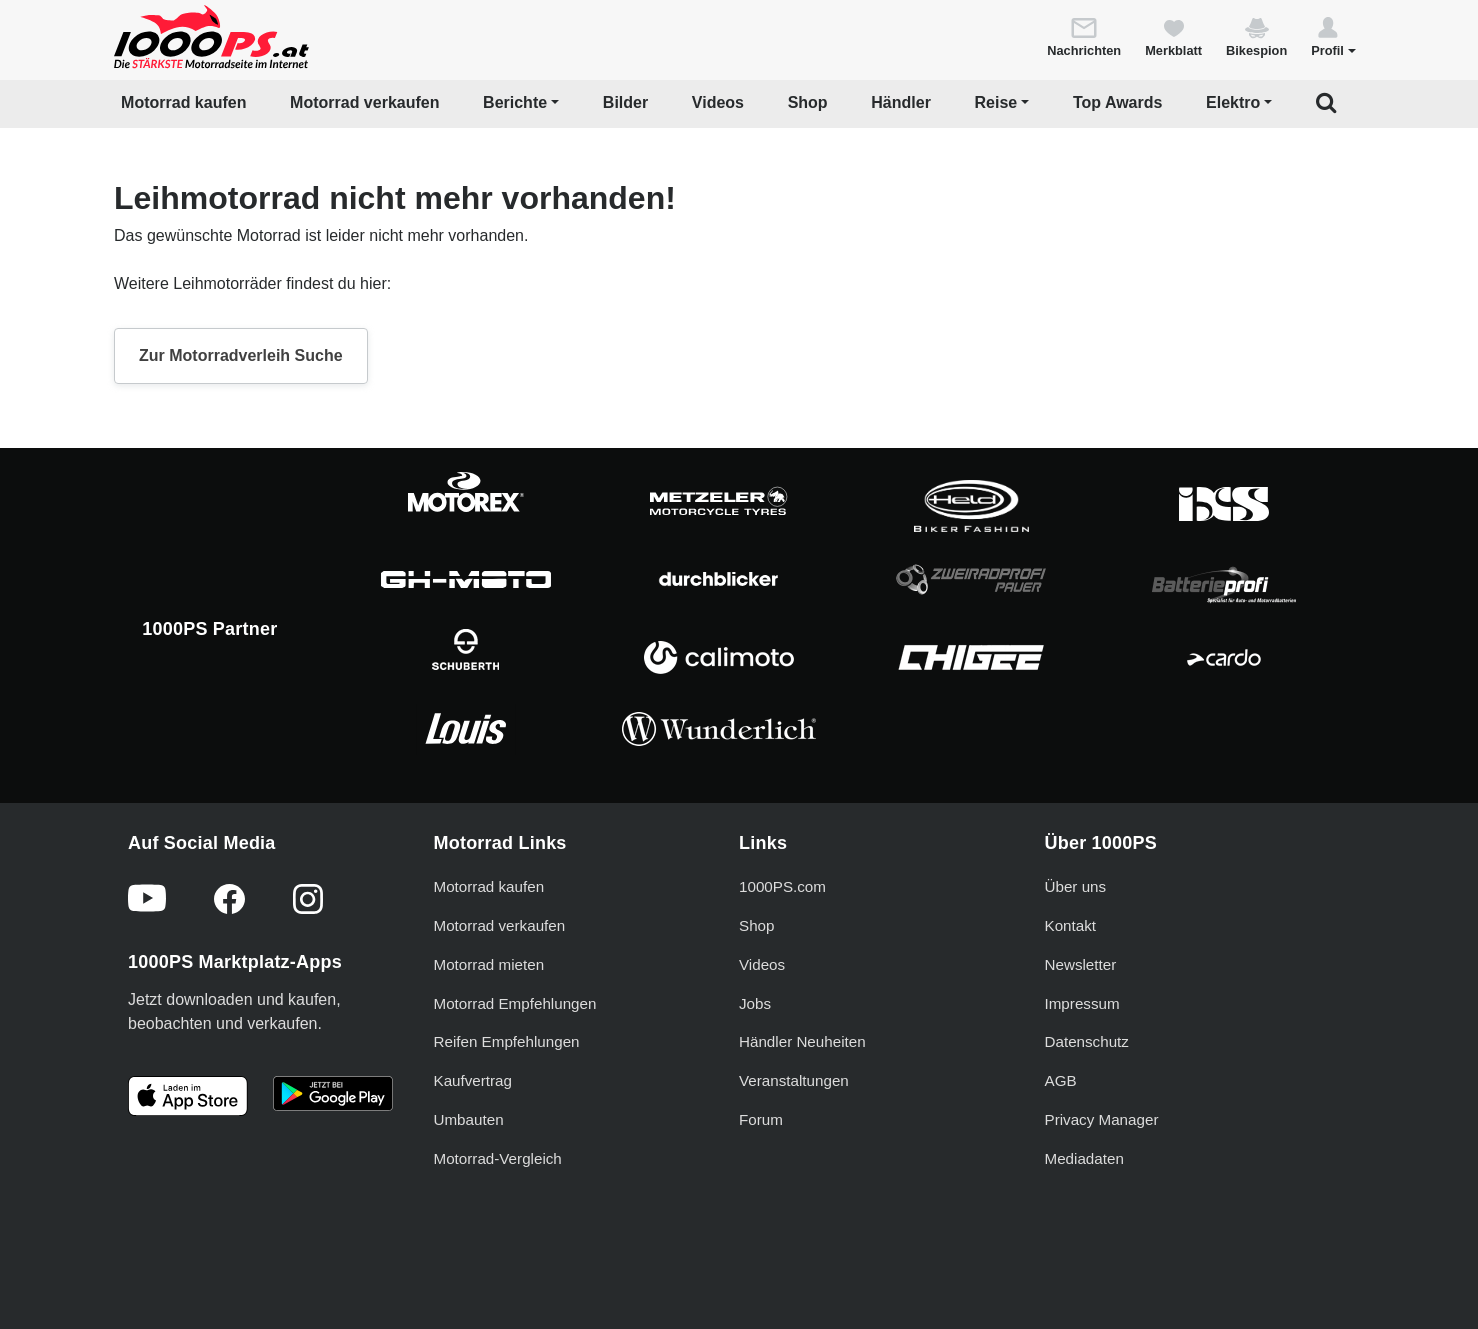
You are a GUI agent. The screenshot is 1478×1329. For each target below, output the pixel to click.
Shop (808, 102)
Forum (761, 1119)
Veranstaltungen (794, 1080)
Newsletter (1081, 964)
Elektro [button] (1233, 102)
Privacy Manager (1102, 1119)
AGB (1061, 1080)
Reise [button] (996, 102)
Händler (901, 102)
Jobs (755, 1003)
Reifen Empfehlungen (507, 1041)
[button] (1333, 36)
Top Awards (1118, 102)
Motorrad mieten (489, 964)
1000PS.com (782, 886)
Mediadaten (1084, 1158)
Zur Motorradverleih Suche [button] (241, 355)
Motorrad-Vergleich (498, 1158)
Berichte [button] (515, 102)
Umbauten (469, 1119)
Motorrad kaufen (183, 102)
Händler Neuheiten (802, 1041)
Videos (718, 102)
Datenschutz (1087, 1041)
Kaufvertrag (473, 1080)
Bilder (625, 102)
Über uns (1076, 886)
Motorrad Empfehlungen (515, 1003)
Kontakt (1071, 925)
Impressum (1082, 1003)
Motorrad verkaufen (364, 102)
